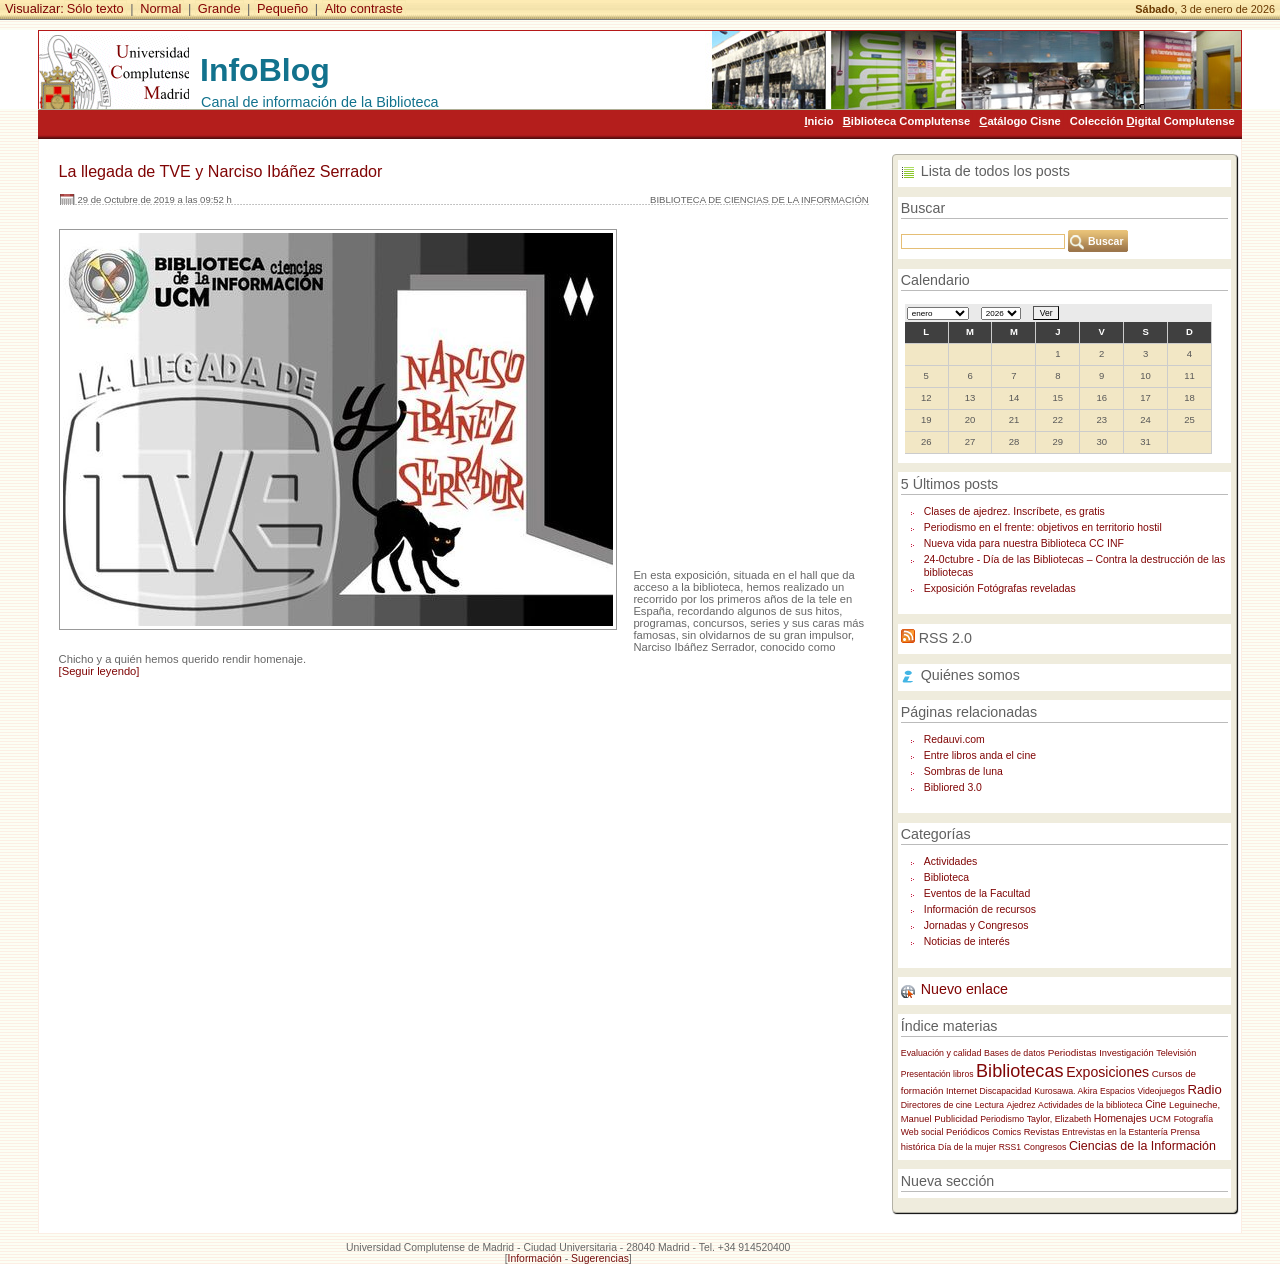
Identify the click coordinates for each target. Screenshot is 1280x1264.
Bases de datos (1014, 1053)
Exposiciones (1107, 1072)
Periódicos (967, 1132)
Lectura (989, 1105)
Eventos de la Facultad (977, 893)
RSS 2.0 (945, 638)
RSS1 (1010, 1147)
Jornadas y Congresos (976, 925)
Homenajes (1120, 1118)
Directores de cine (936, 1105)
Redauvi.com (954, 739)
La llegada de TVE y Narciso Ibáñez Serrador (221, 171)
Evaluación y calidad (941, 1053)
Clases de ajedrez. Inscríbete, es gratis (1014, 511)
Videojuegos (1161, 1091)
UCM (1160, 1118)
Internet (961, 1091)
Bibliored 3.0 (953, 787)
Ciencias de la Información (1142, 1146)
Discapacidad (1006, 1091)
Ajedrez (1020, 1105)
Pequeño (282, 8)
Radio (1205, 1089)
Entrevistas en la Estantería (1115, 1132)
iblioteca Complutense (906, 121)
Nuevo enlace (964, 989)
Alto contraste (364, 8)
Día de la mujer (967, 1147)
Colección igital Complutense (1152, 121)
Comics (1006, 1132)
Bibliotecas (1019, 1071)
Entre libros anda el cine (980, 755)
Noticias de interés (967, 941)
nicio (818, 121)
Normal (160, 8)
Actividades (951, 861)
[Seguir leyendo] (99, 671)
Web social (922, 1132)
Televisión (1176, 1053)
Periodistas (1072, 1052)
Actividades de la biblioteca (1090, 1105)
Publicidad (955, 1118)
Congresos (1045, 1147)
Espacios (1117, 1091)
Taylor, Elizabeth (1059, 1119)
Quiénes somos (970, 675)
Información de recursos (980, 909)
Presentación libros (937, 1074)
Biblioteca (946, 877)
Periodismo (1002, 1119)
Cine (1155, 1104)
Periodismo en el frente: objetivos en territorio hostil (1043, 527)
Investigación (1126, 1053)
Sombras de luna (963, 771)
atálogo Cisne (1019, 121)
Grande (219, 8)
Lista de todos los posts (995, 171)
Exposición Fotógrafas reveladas (1000, 588)
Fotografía (1193, 1119)
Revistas (1042, 1132)
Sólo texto (95, 8)
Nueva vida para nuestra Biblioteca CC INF (1024, 543)
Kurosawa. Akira (1065, 1091)
